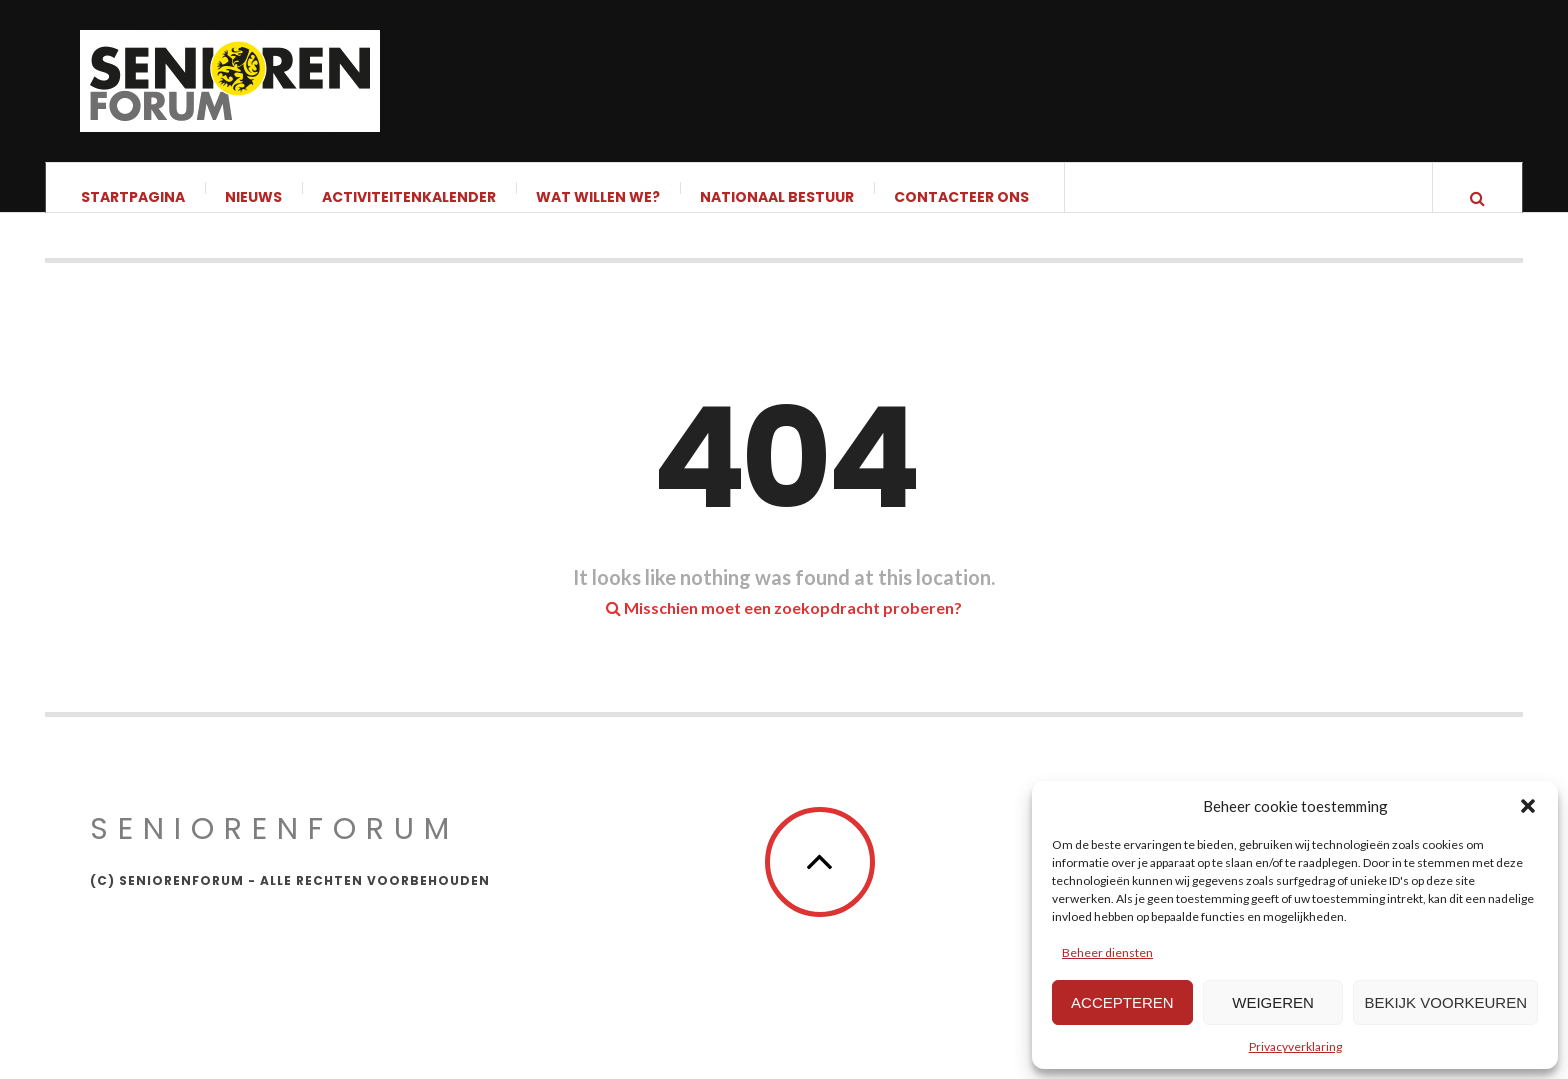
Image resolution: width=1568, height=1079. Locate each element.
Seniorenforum (274, 848)
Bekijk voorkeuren (1445, 1002)
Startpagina (133, 197)
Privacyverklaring (1295, 1046)
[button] (1528, 806)
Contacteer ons (961, 197)
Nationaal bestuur (777, 197)
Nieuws (253, 197)
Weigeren (1273, 1002)
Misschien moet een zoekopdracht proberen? (784, 626)
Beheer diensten (1107, 952)
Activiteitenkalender (409, 197)
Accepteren (1122, 1002)
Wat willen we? (598, 197)
